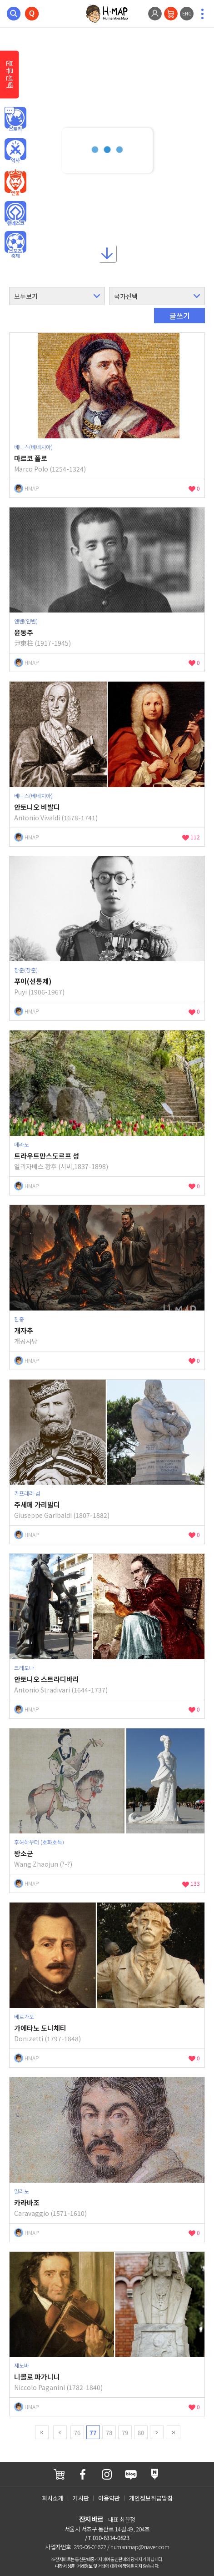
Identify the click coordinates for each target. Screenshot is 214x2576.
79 (125, 2432)
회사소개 (53, 2498)
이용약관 (109, 2498)
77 (93, 2432)
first (42, 2432)
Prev (60, 2432)
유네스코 (15, 213)
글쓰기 (179, 315)
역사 (15, 151)
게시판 (81, 2498)
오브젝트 (15, 245)
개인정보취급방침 (151, 2498)
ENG (187, 13)
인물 (15, 182)
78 (109, 2432)
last (173, 2432)
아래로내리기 (107, 250)
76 (77, 2432)
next (157, 2432)
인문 (15, 119)
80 (141, 2432)
